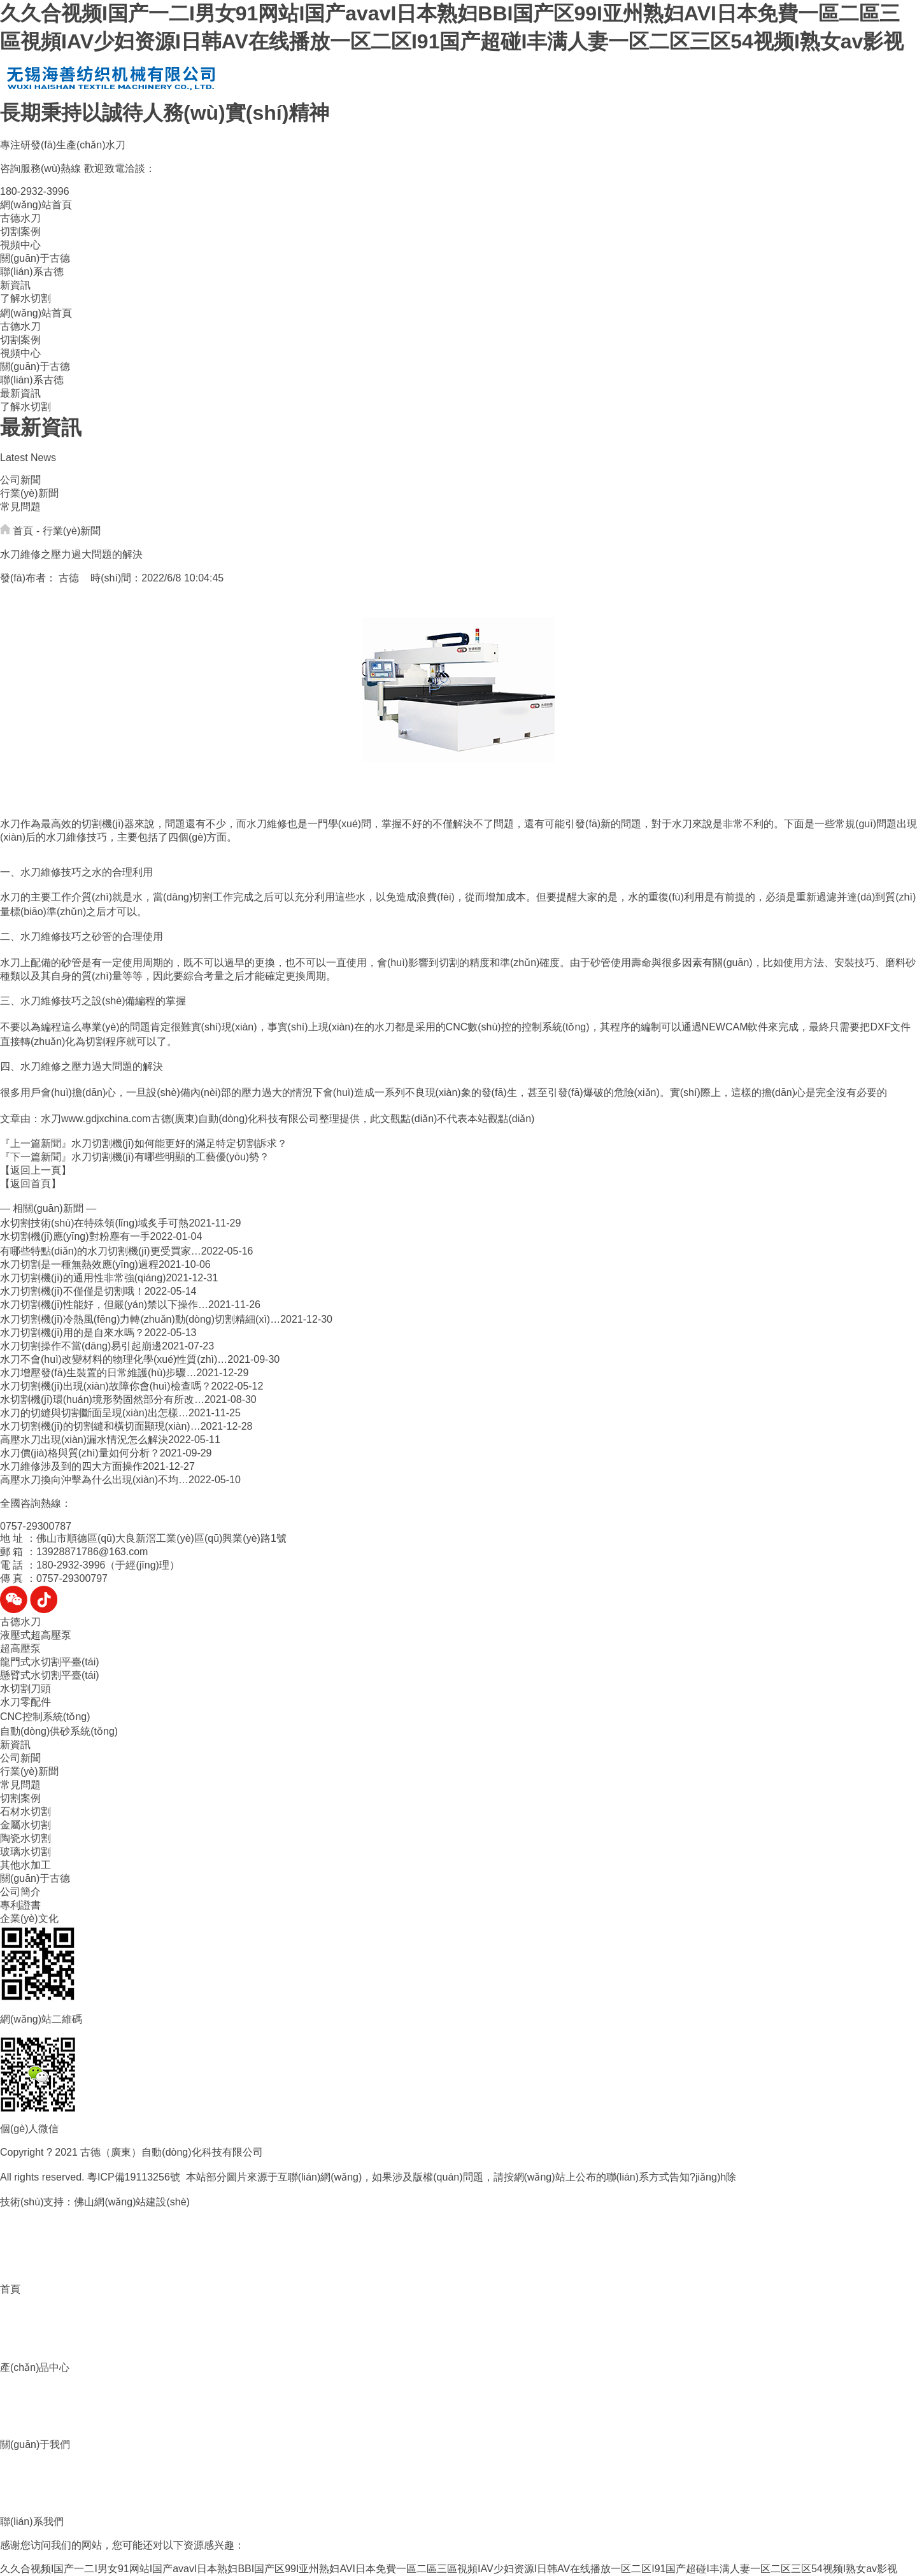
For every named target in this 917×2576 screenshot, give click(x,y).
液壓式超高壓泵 (35, 1635)
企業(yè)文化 (29, 1918)
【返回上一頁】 (35, 1170)
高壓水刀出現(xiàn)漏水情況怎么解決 (84, 1439)
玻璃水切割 (25, 1851)
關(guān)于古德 (35, 258)
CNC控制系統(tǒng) (45, 1716)
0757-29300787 (35, 1526)
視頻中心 (20, 244)
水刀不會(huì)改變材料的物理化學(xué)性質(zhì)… (113, 1359)
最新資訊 (20, 393)
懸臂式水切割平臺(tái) (49, 1675)
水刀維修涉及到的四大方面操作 (71, 1466)
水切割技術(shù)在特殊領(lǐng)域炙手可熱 (94, 1223)
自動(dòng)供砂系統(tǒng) (59, 1731)
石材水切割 (25, 1811)
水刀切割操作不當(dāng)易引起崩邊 (81, 1346)
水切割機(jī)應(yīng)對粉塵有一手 (75, 1236)
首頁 (23, 530)
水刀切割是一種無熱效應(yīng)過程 (79, 1264)
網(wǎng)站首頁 (36, 204)
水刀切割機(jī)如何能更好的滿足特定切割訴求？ (179, 1143)
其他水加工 (25, 1865)
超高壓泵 (20, 1648)
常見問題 (20, 506)
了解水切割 (25, 298)
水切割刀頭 (25, 1688)
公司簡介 (20, 1891)
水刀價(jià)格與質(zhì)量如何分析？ (80, 1453)
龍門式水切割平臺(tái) (49, 1661)
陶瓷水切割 (25, 1838)
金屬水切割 (25, 1824)
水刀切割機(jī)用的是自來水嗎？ (72, 1332)
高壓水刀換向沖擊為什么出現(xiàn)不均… (94, 1479)
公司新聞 (20, 479)
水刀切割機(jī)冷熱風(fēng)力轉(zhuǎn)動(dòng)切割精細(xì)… (140, 1319)
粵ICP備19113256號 (133, 2177)
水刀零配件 (25, 1702)
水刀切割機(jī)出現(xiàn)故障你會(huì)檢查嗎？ (105, 1386)
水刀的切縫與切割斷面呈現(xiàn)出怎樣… (94, 1412)
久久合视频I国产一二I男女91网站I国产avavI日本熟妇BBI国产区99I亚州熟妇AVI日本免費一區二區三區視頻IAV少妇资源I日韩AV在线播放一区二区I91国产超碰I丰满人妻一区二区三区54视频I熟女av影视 (448, 2568)
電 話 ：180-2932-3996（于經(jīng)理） (90, 1565)
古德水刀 (20, 218)
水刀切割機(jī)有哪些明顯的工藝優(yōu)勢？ (170, 1156)
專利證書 (20, 1905)
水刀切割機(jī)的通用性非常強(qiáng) (83, 1277)
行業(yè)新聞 (29, 493)
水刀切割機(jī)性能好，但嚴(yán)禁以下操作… (104, 1304)
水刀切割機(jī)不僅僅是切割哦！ (72, 1291)
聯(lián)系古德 (32, 271)
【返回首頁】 (30, 1183)
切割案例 (20, 231)
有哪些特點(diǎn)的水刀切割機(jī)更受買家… (100, 1251)
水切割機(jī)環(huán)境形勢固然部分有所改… (102, 1399)
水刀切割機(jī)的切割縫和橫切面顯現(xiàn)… (100, 1426)
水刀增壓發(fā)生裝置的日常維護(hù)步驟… (98, 1372)
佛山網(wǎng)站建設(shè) (131, 2201)
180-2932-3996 (34, 191)
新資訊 (15, 285)
